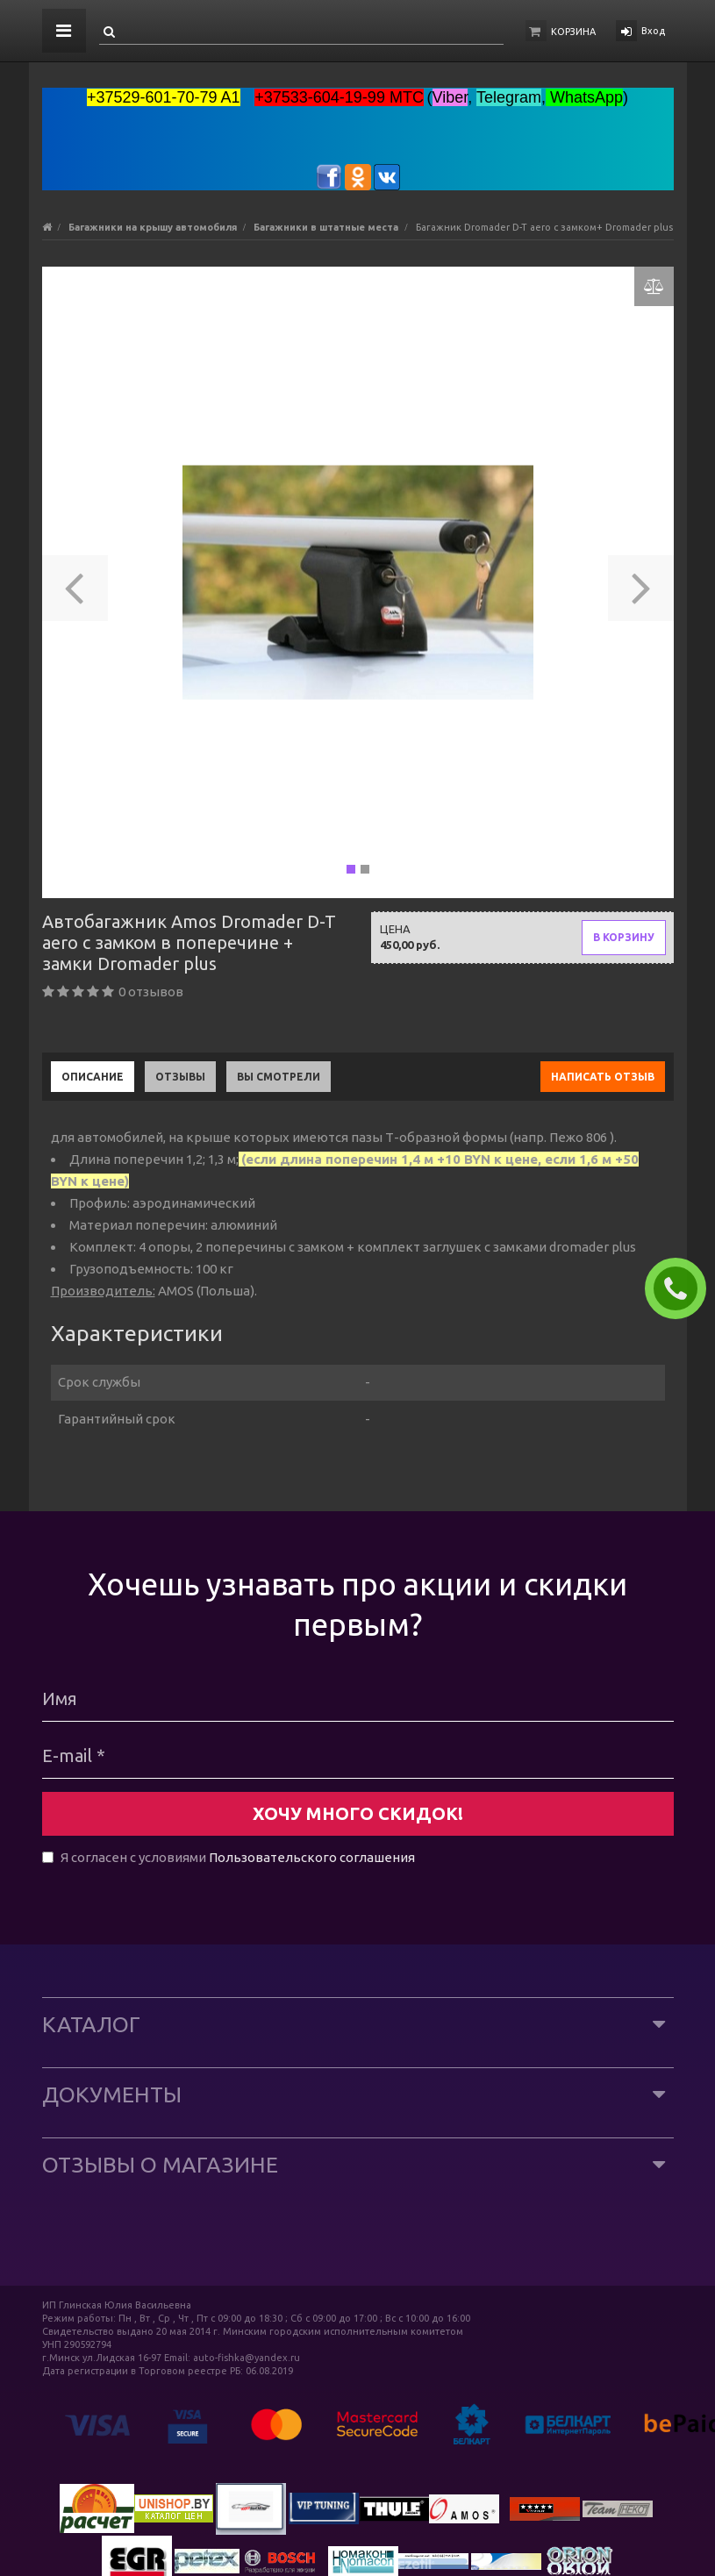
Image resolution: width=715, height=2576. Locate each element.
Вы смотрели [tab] (278, 1076)
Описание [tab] (92, 1076)
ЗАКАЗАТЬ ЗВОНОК (682, 1288)
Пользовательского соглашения (312, 1857)
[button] (75, 582)
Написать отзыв (602, 1076)
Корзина (573, 31)
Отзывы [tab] (180, 1076)
